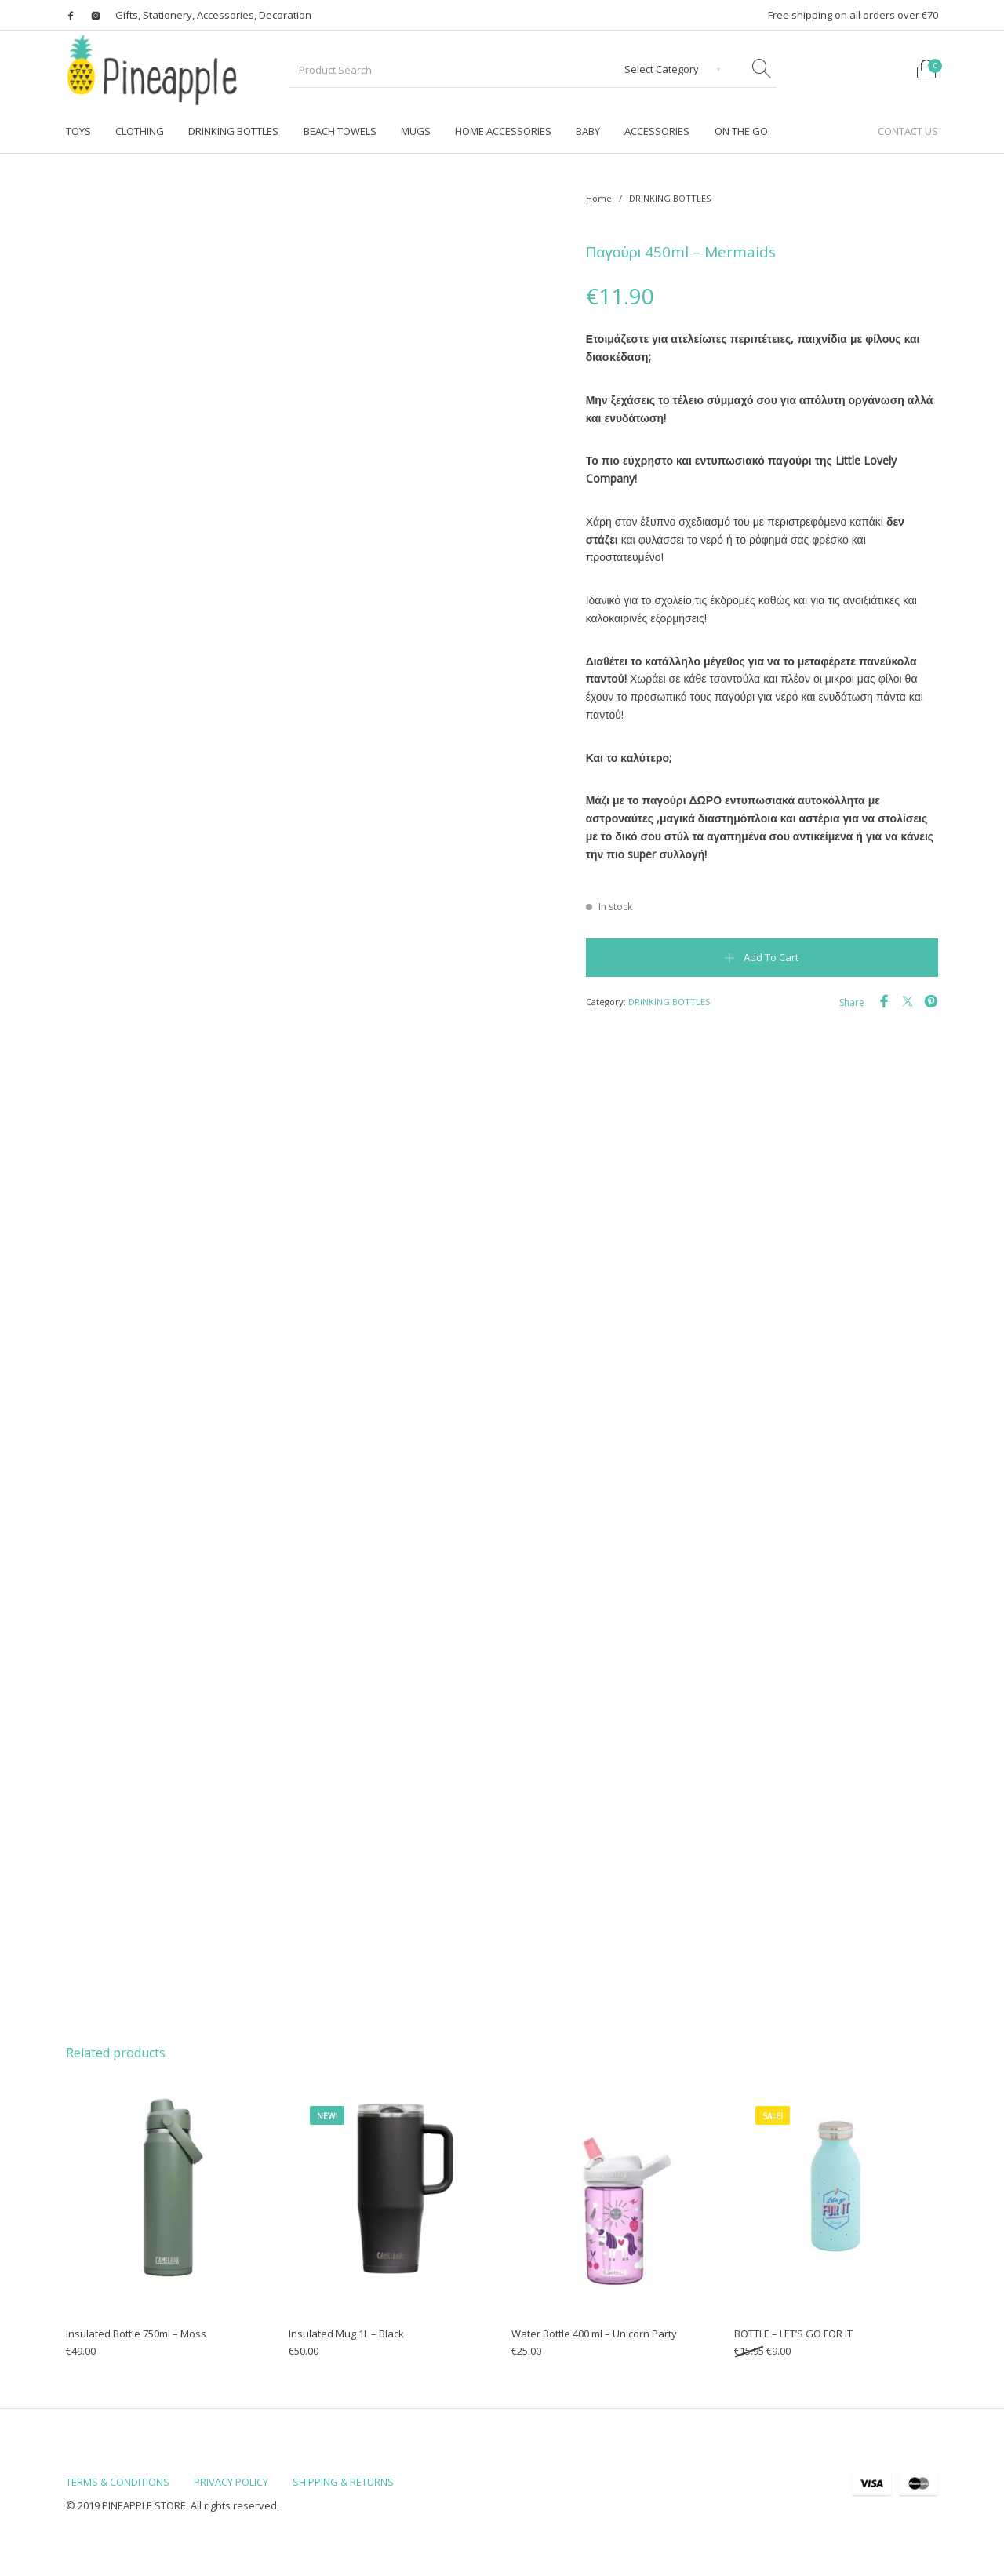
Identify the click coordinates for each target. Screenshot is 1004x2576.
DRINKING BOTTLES (670, 198)
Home (599, 198)
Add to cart (771, 957)
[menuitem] (78, 131)
